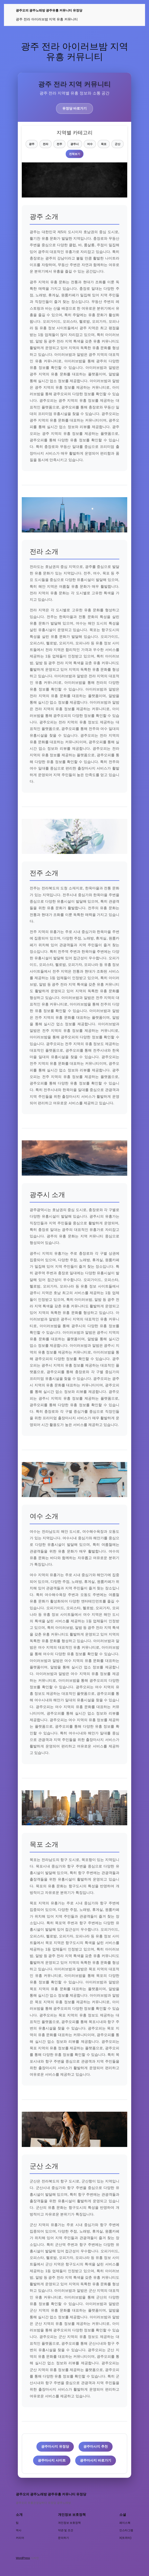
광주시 (74, 144)
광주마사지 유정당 (55, 2446)
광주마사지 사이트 (52, 2460)
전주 (59, 144)
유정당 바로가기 (74, 108)
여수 (90, 144)
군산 (117, 144)
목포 (103, 144)
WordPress (23, 2558)
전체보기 (74, 153)
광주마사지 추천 (95, 2446)
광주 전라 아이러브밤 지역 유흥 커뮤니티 (47, 19)
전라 (45, 144)
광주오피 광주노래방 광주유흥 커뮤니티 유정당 (49, 10)
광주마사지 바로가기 (95, 2460)
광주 (31, 144)
